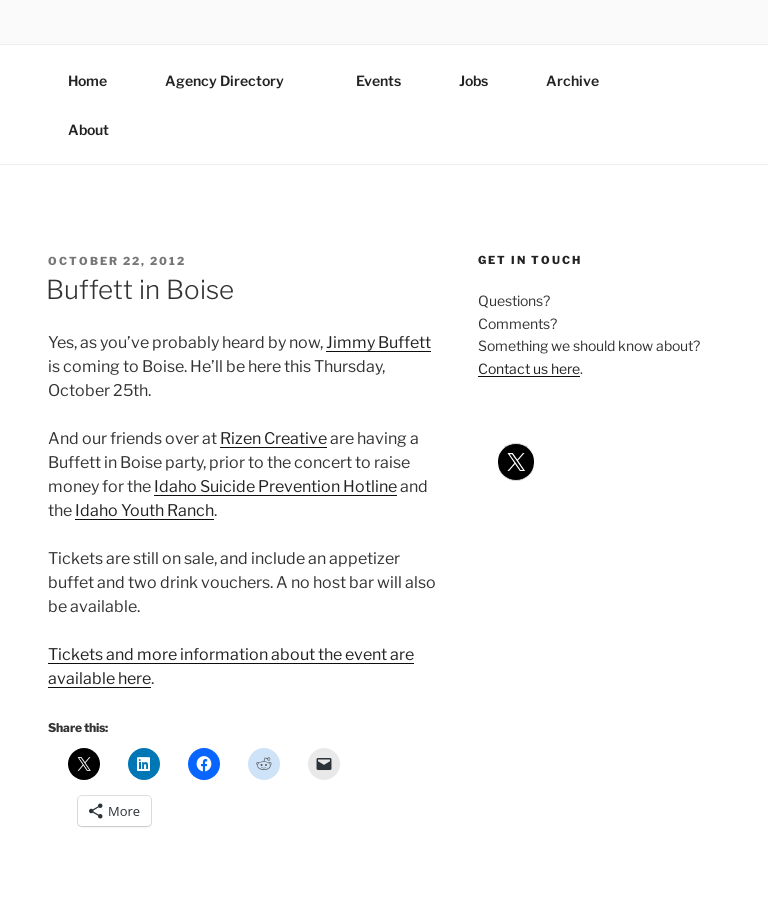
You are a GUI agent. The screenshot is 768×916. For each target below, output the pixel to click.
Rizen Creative (273, 438)
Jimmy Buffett (378, 342)
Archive (572, 80)
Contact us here (529, 368)
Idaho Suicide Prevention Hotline (275, 486)
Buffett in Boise (140, 289)
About (98, 129)
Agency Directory (234, 80)
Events (378, 80)
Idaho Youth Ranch (144, 510)
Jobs (473, 80)
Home (87, 80)
